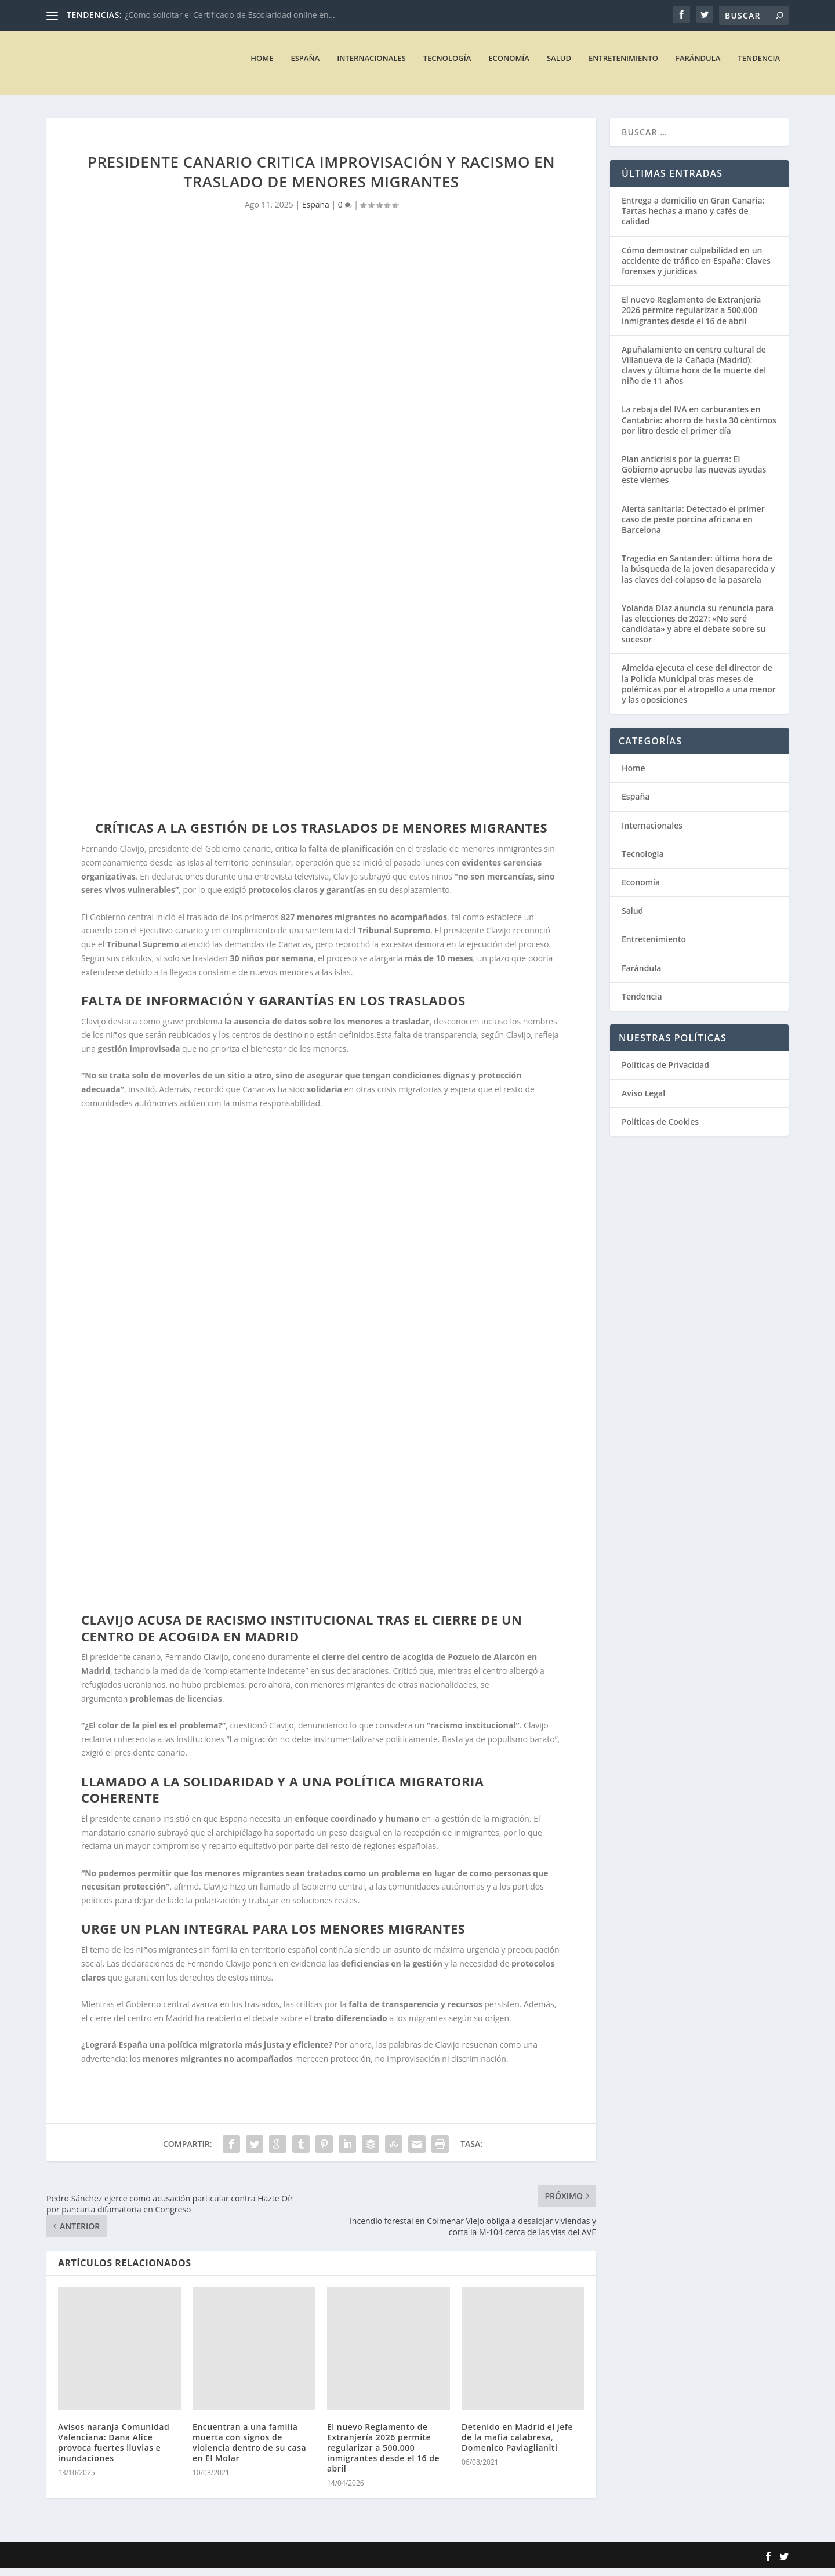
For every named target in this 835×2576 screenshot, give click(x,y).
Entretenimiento (623, 66)
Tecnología (447, 66)
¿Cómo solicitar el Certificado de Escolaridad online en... (230, 14)
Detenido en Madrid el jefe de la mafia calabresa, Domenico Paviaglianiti (517, 2445)
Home (262, 66)
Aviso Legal (643, 1101)
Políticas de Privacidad (665, 1072)
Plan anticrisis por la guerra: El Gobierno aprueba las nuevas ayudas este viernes (694, 477)
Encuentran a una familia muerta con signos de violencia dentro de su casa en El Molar (249, 2450)
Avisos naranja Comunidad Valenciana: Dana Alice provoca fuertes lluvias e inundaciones (113, 2450)
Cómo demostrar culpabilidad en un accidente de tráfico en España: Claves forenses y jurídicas (696, 269)
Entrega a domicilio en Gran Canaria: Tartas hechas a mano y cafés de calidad (693, 219)
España (305, 66)
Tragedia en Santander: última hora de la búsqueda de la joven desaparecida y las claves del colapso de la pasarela (698, 577)
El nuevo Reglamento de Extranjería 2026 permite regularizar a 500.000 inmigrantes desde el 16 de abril (383, 2455)
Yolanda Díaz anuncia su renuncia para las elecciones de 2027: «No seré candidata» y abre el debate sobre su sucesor (698, 632)
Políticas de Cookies (660, 1129)
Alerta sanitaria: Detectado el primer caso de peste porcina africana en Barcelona (693, 527)
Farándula (698, 66)
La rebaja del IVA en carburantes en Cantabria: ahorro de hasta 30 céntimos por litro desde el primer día (699, 428)
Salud (559, 66)
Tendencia (759, 66)
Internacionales (371, 66)
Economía (508, 66)
